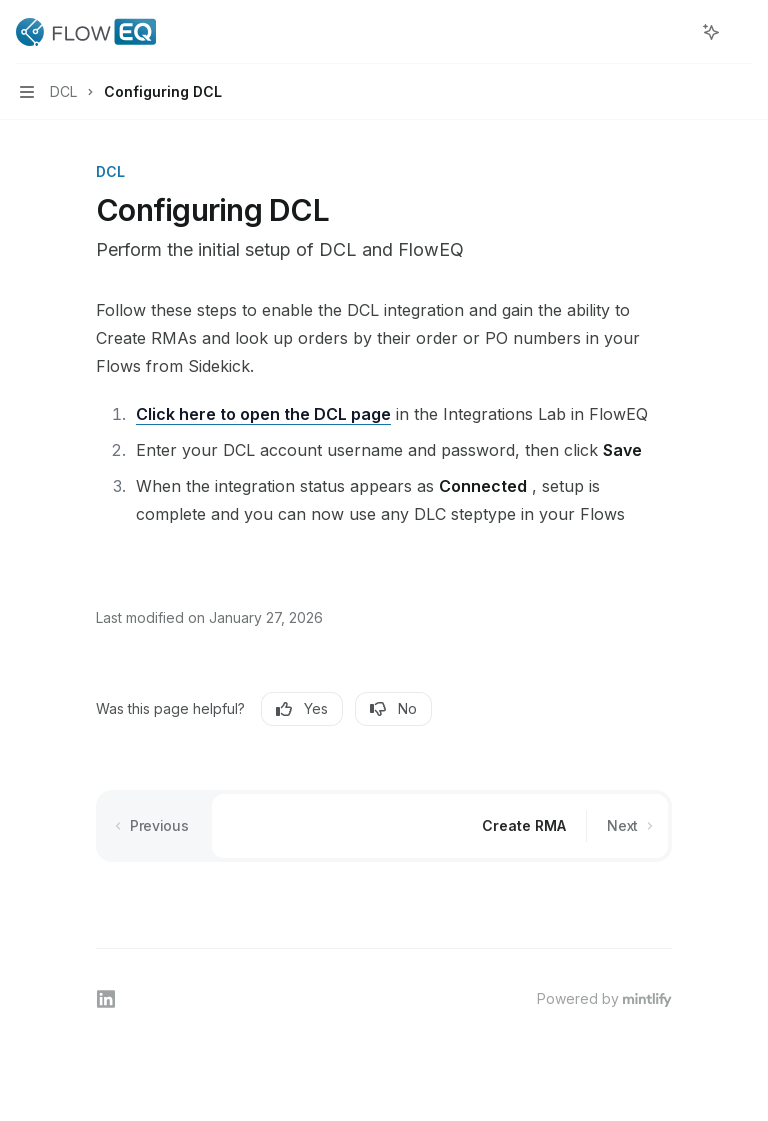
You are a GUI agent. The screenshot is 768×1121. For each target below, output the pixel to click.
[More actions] (742, 32)
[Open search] (674, 32)
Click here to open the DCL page (263, 414)
